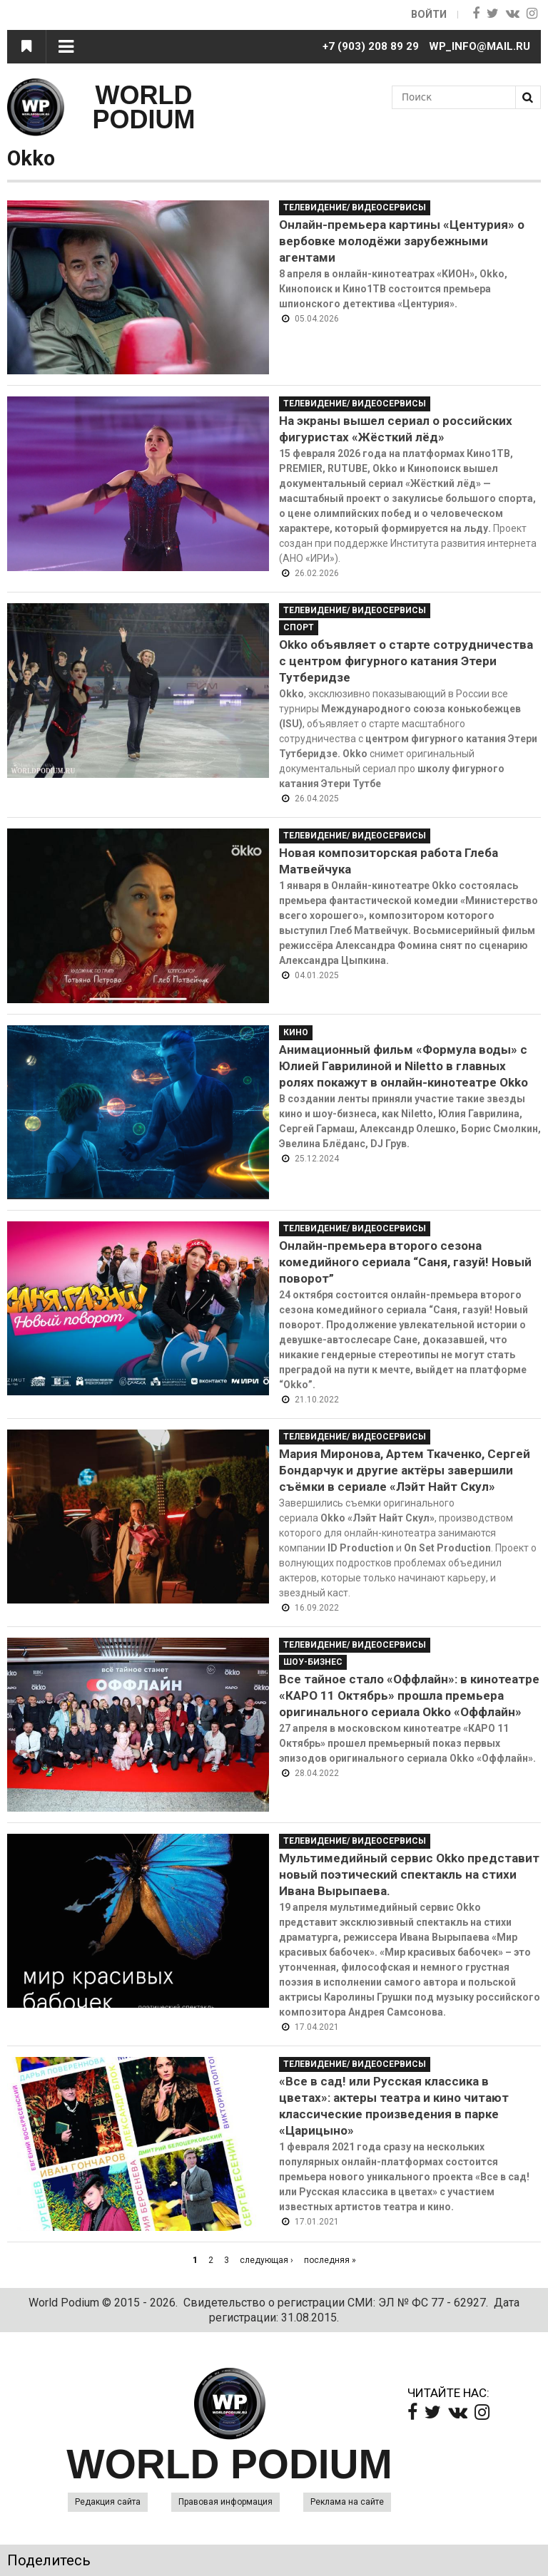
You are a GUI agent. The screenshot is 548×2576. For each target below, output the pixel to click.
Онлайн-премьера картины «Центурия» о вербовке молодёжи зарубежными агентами (401, 241)
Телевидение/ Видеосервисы (354, 207)
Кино (295, 1032)
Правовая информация (225, 2502)
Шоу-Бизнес (312, 1662)
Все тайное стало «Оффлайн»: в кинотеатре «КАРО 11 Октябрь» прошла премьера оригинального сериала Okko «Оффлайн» (409, 1695)
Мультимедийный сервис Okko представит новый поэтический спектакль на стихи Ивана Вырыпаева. (409, 1874)
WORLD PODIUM (144, 107)
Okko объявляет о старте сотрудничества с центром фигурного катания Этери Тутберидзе (406, 660)
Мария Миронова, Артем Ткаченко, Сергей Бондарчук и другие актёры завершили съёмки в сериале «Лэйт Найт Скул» (404, 1470)
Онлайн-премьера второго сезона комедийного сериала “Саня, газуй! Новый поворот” (405, 1262)
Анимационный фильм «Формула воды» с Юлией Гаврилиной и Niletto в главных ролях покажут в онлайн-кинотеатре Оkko (403, 1065)
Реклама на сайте (347, 2502)
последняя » (330, 2260)
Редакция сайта (108, 2502)
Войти (428, 14)
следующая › (266, 2260)
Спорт (298, 627)
